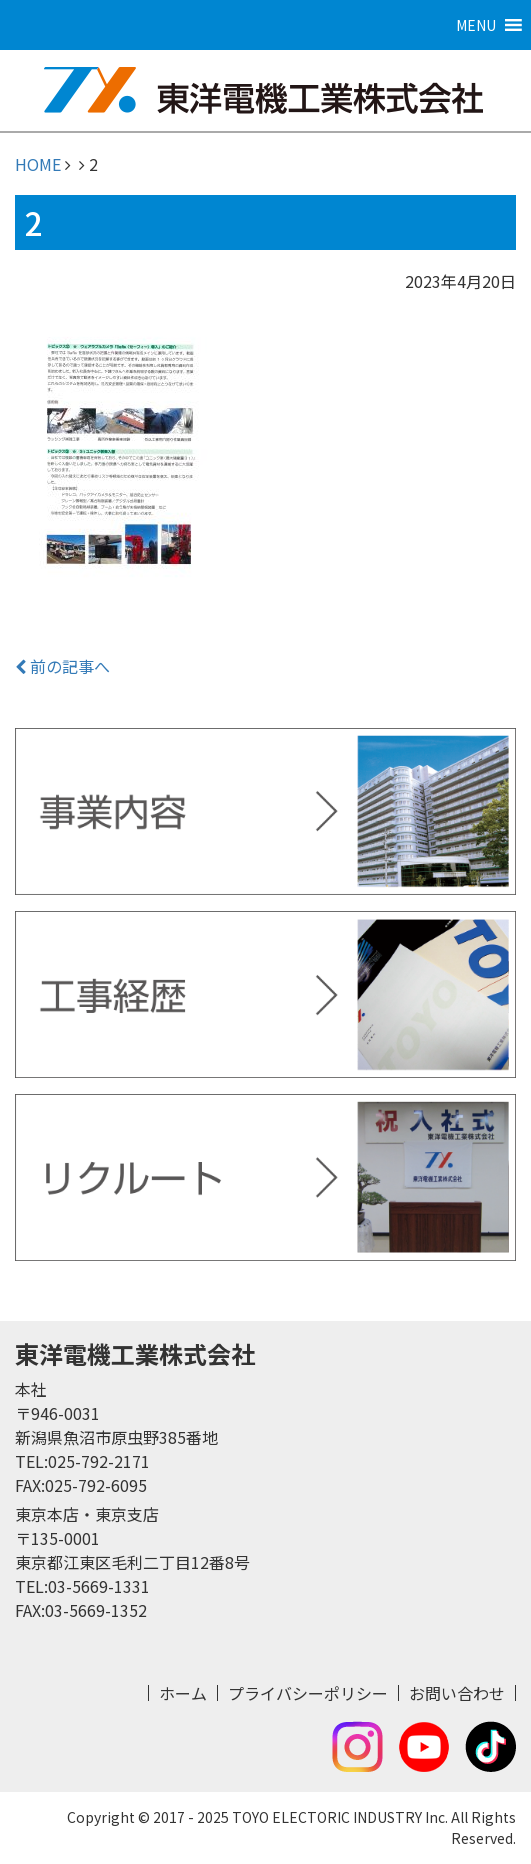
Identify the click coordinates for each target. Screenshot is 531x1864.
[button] (476, 25)
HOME (38, 164)
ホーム (183, 1693)
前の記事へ (62, 666)
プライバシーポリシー (308, 1693)
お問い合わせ (457, 1693)
